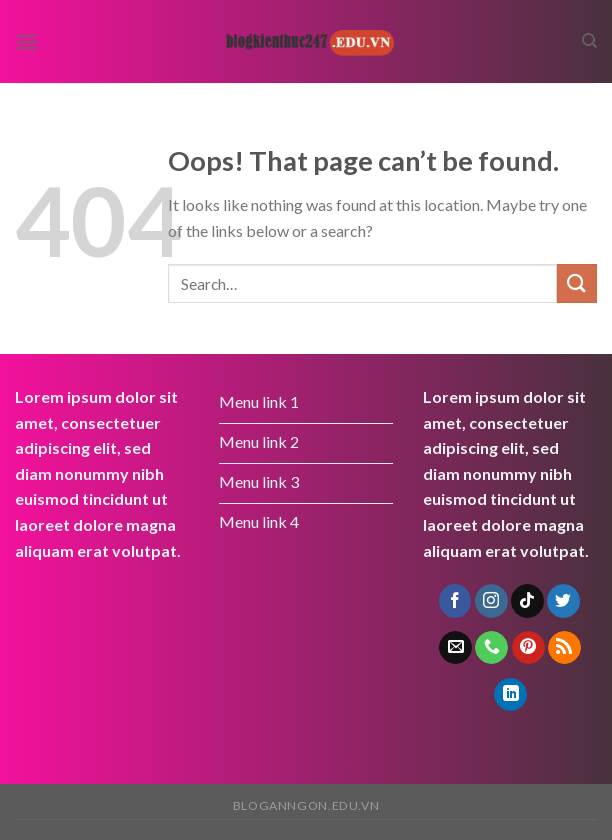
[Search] (589, 41)
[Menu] (27, 41)
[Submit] (577, 283)
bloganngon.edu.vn (306, 805)
